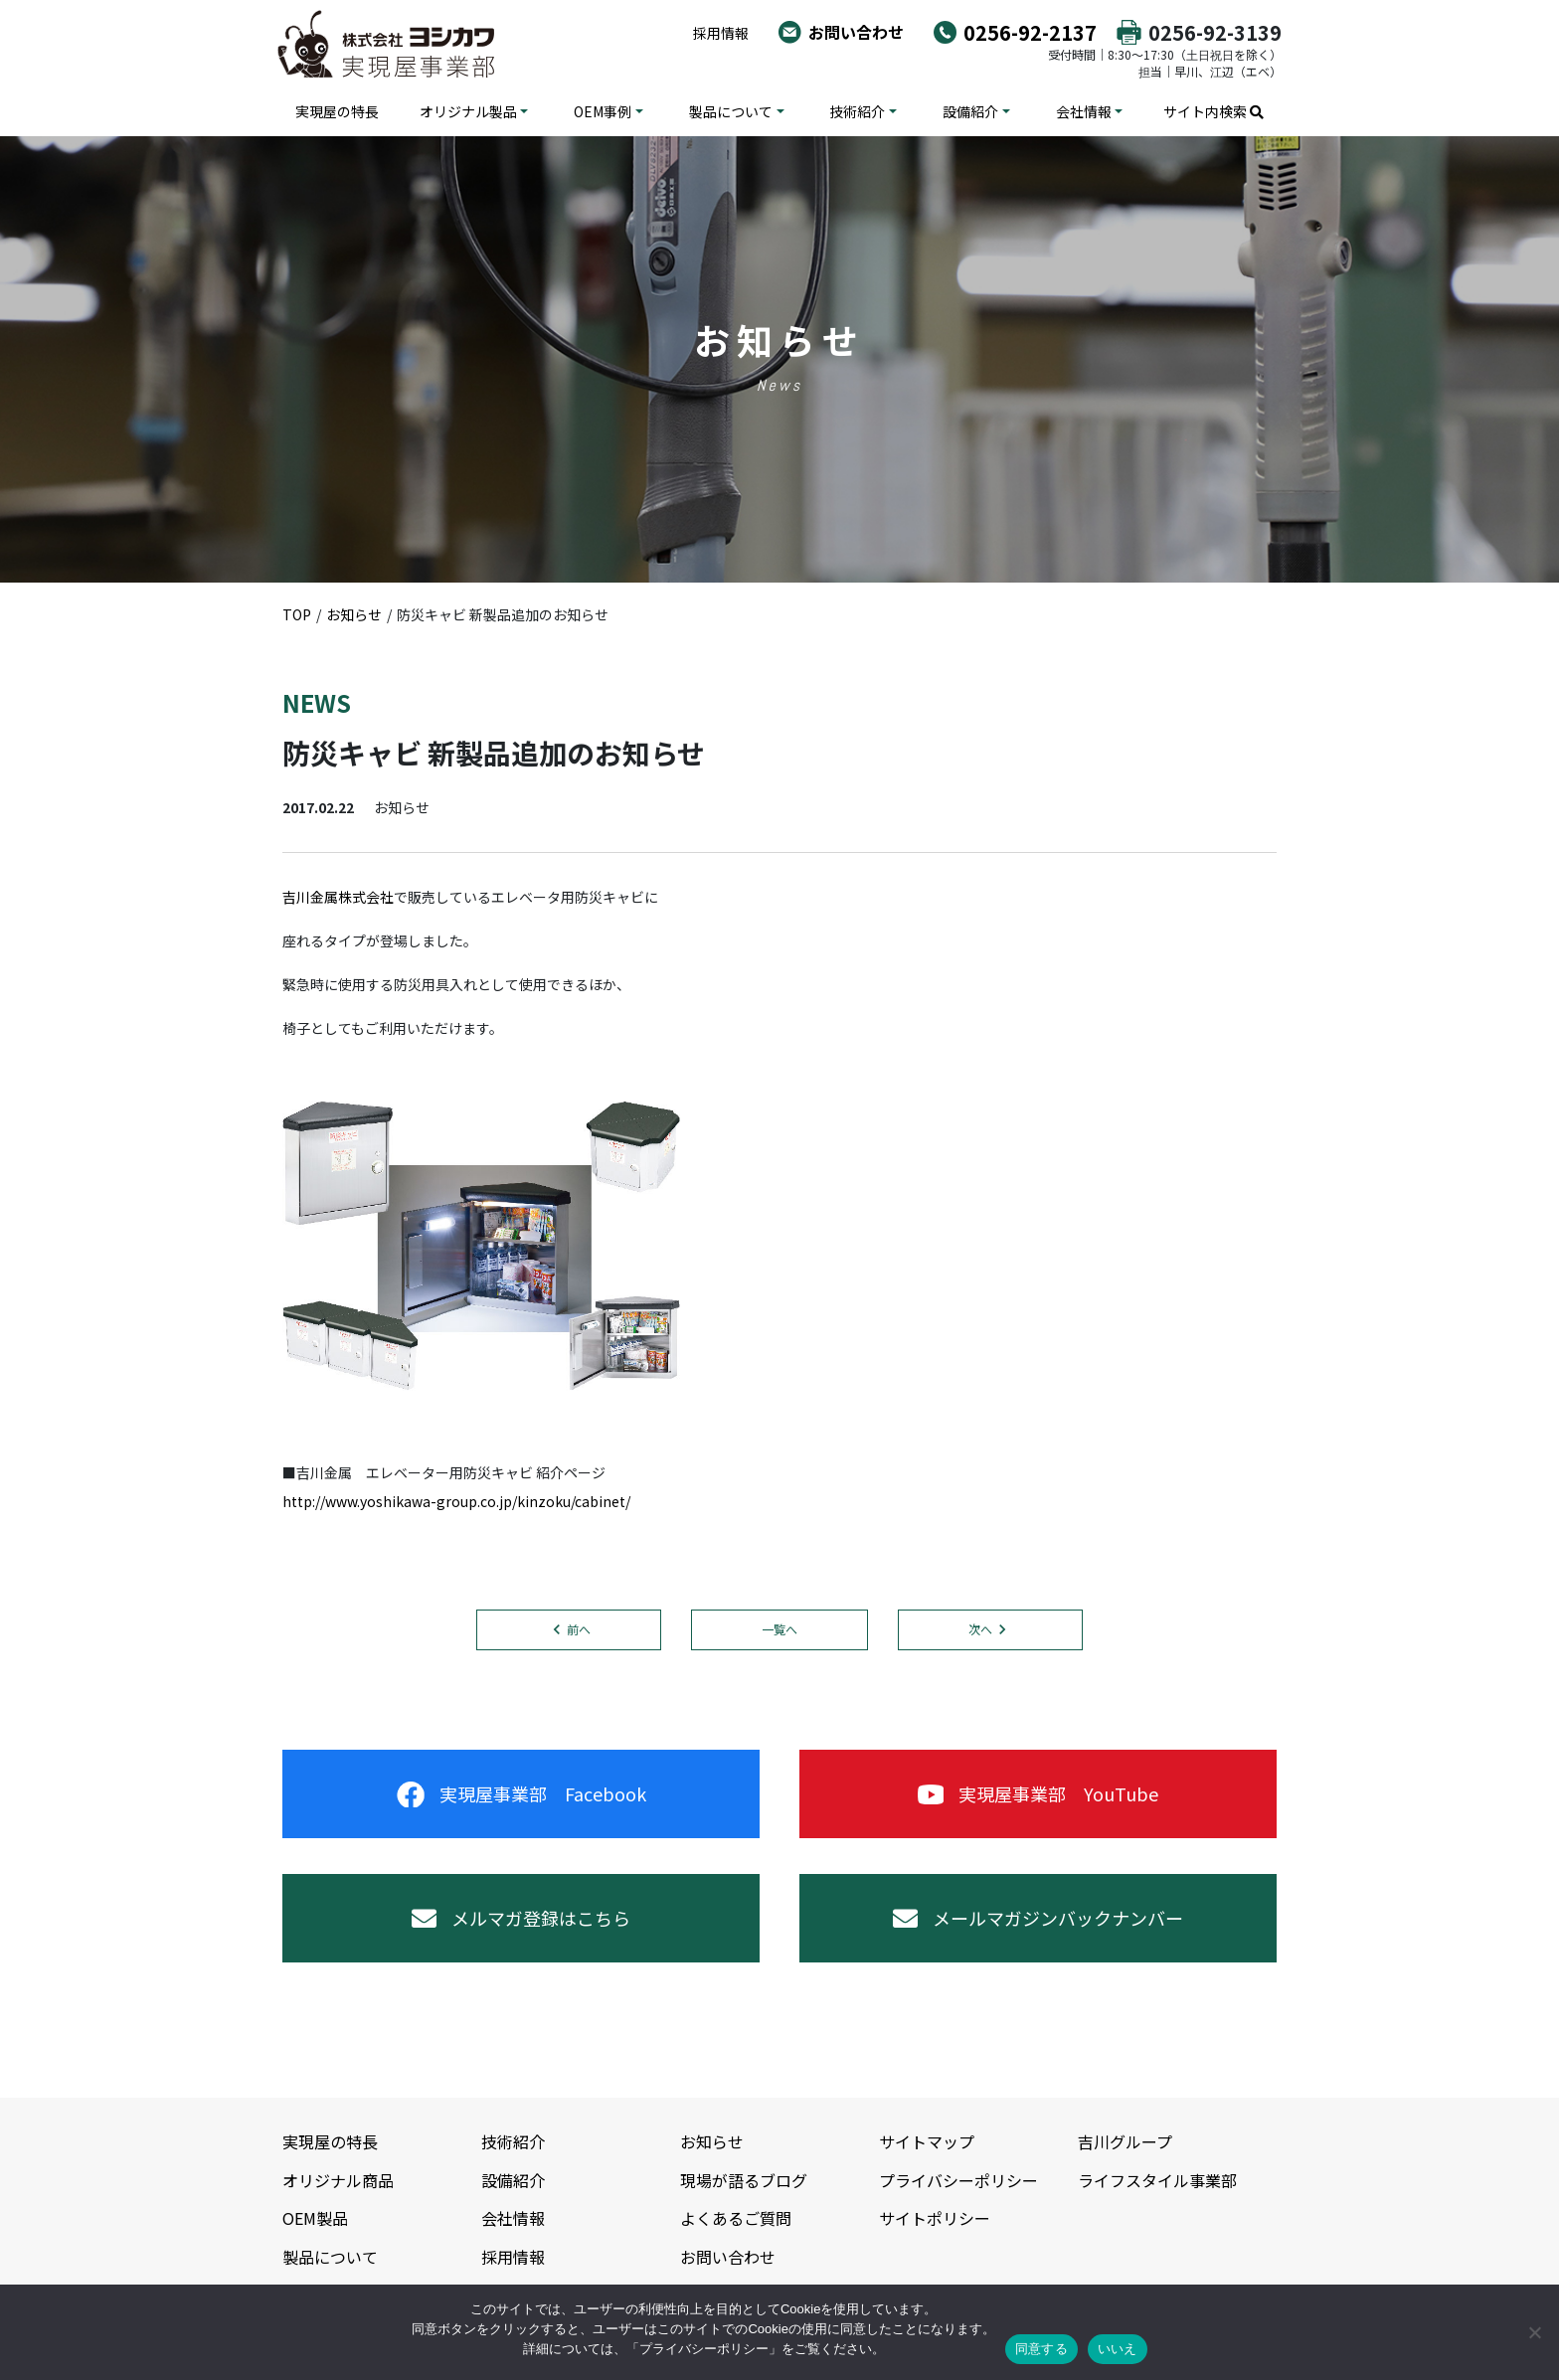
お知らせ (712, 2141)
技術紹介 (857, 111)
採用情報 (721, 33)
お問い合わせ (856, 32)
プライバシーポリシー (958, 2180)
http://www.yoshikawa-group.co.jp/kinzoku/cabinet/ (456, 1501)
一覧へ (779, 1628)
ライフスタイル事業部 (1157, 2180)
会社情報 (1084, 111)
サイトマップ (926, 2141)
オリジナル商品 (338, 2180)
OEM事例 (602, 111)
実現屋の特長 (337, 111)
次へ (980, 1628)
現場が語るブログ (743, 2180)
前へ (579, 1628)
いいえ (1117, 2348)
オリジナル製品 (468, 111)
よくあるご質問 (735, 2218)
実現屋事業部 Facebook (521, 1793)
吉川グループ (1125, 2141)
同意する (1041, 2348)
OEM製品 (315, 2218)
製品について (731, 111)
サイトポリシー (934, 2218)
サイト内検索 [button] (1213, 111)
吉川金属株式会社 (338, 897)
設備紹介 (970, 111)
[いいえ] (1534, 2332)
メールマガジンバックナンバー (1038, 1918)
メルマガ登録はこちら (521, 1918)
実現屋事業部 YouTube (1038, 1793)
